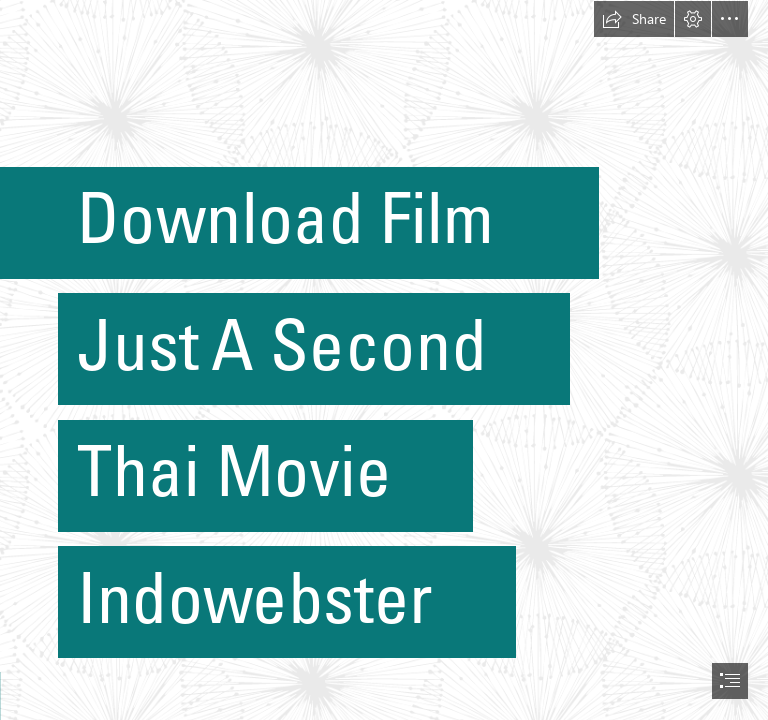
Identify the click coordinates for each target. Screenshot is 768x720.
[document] (384, 360)
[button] (634, 19)
